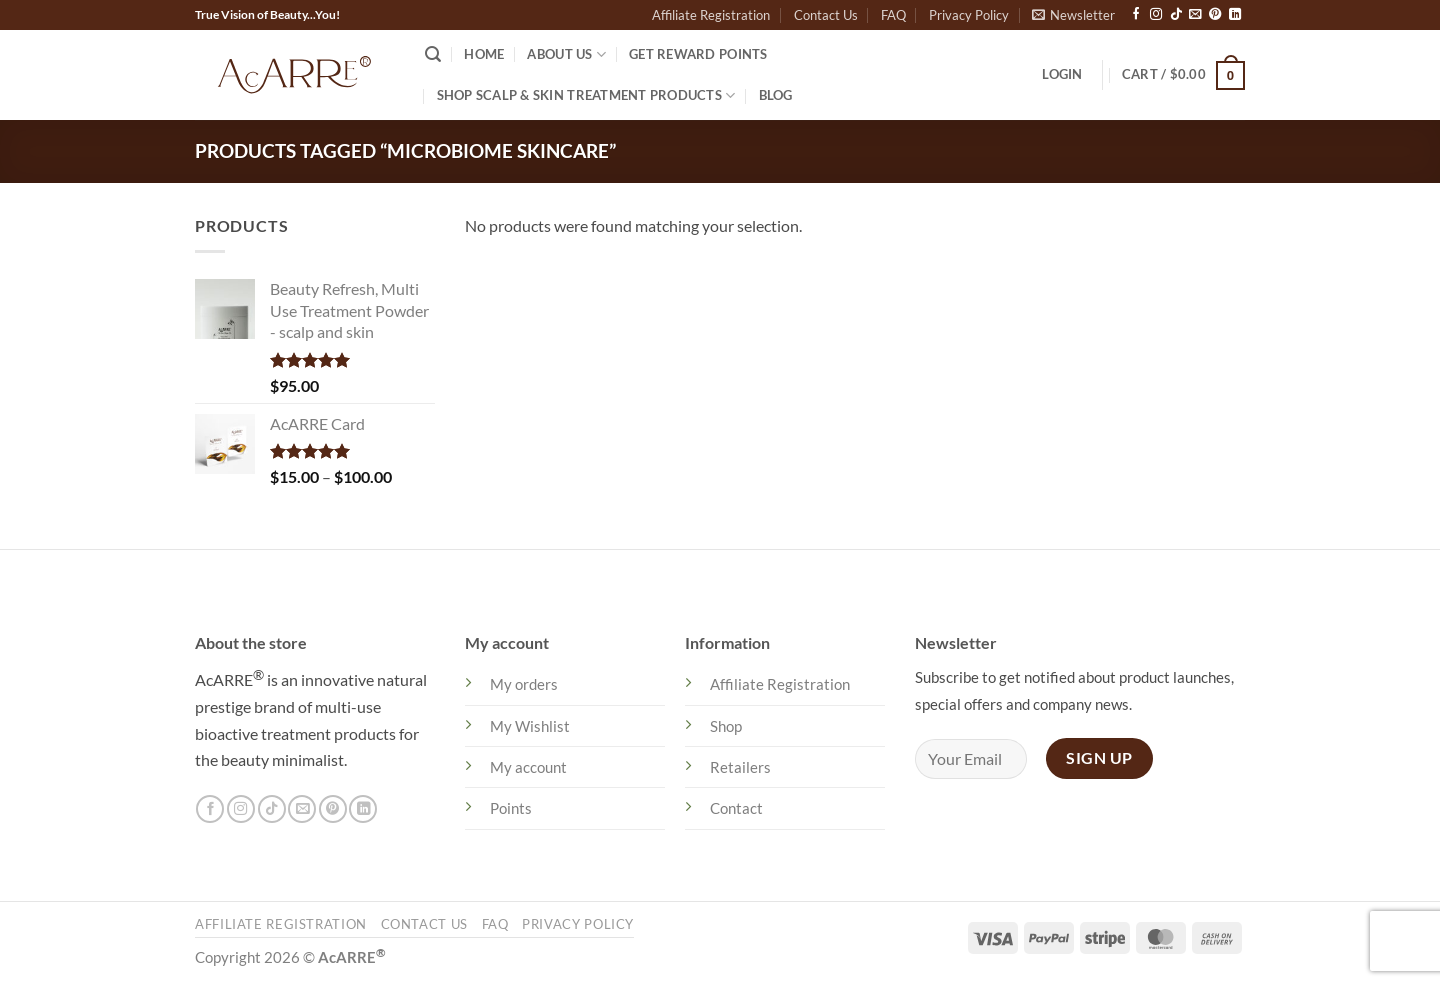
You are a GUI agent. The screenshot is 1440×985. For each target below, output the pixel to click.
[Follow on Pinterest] (1215, 15)
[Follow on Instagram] (1156, 15)
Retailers (740, 767)
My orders (524, 684)
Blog (776, 95)
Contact (736, 808)
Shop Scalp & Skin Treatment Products (586, 95)
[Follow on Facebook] (1136, 15)
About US (566, 54)
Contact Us (826, 15)
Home (484, 54)
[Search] (433, 54)
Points (511, 808)
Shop (726, 726)
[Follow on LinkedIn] (1235, 15)
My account (528, 767)
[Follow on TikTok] (1176, 15)
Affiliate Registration (711, 15)
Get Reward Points (698, 54)
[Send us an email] (1195, 15)
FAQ (893, 15)
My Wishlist (530, 726)
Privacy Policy (969, 15)
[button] (1073, 15)
